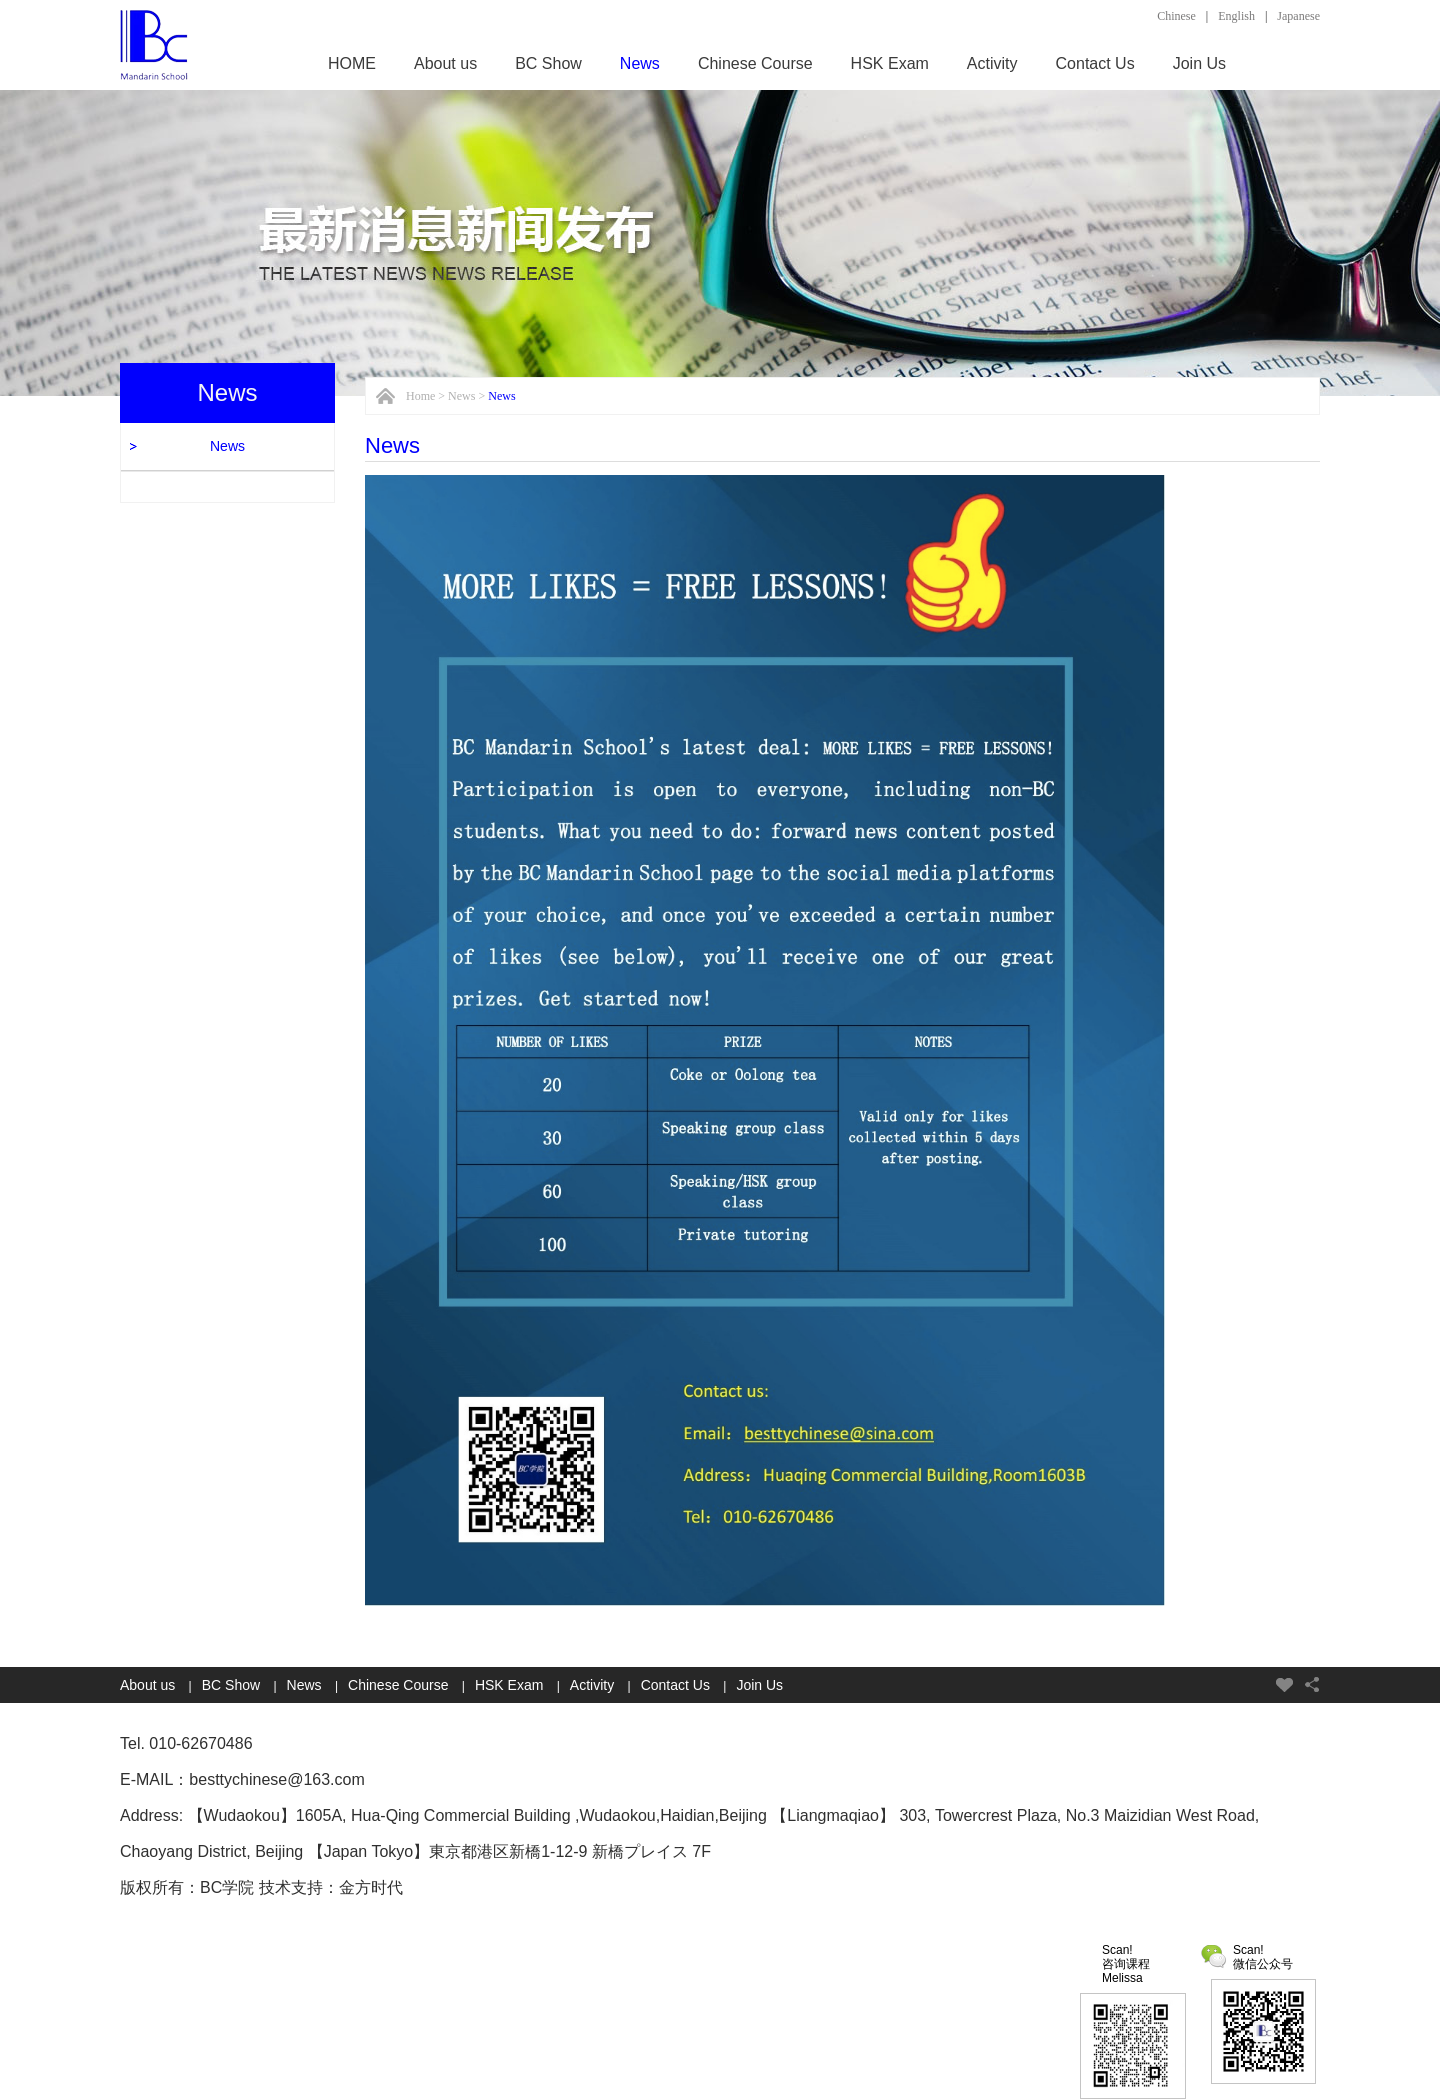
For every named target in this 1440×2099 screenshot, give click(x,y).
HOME (352, 63)
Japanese (1298, 16)
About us (445, 63)
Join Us (1199, 63)
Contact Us (1095, 63)
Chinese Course (755, 63)
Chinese (1176, 16)
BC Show (548, 63)
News (640, 63)
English (1236, 16)
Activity (992, 63)
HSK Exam (890, 63)
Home (420, 396)
